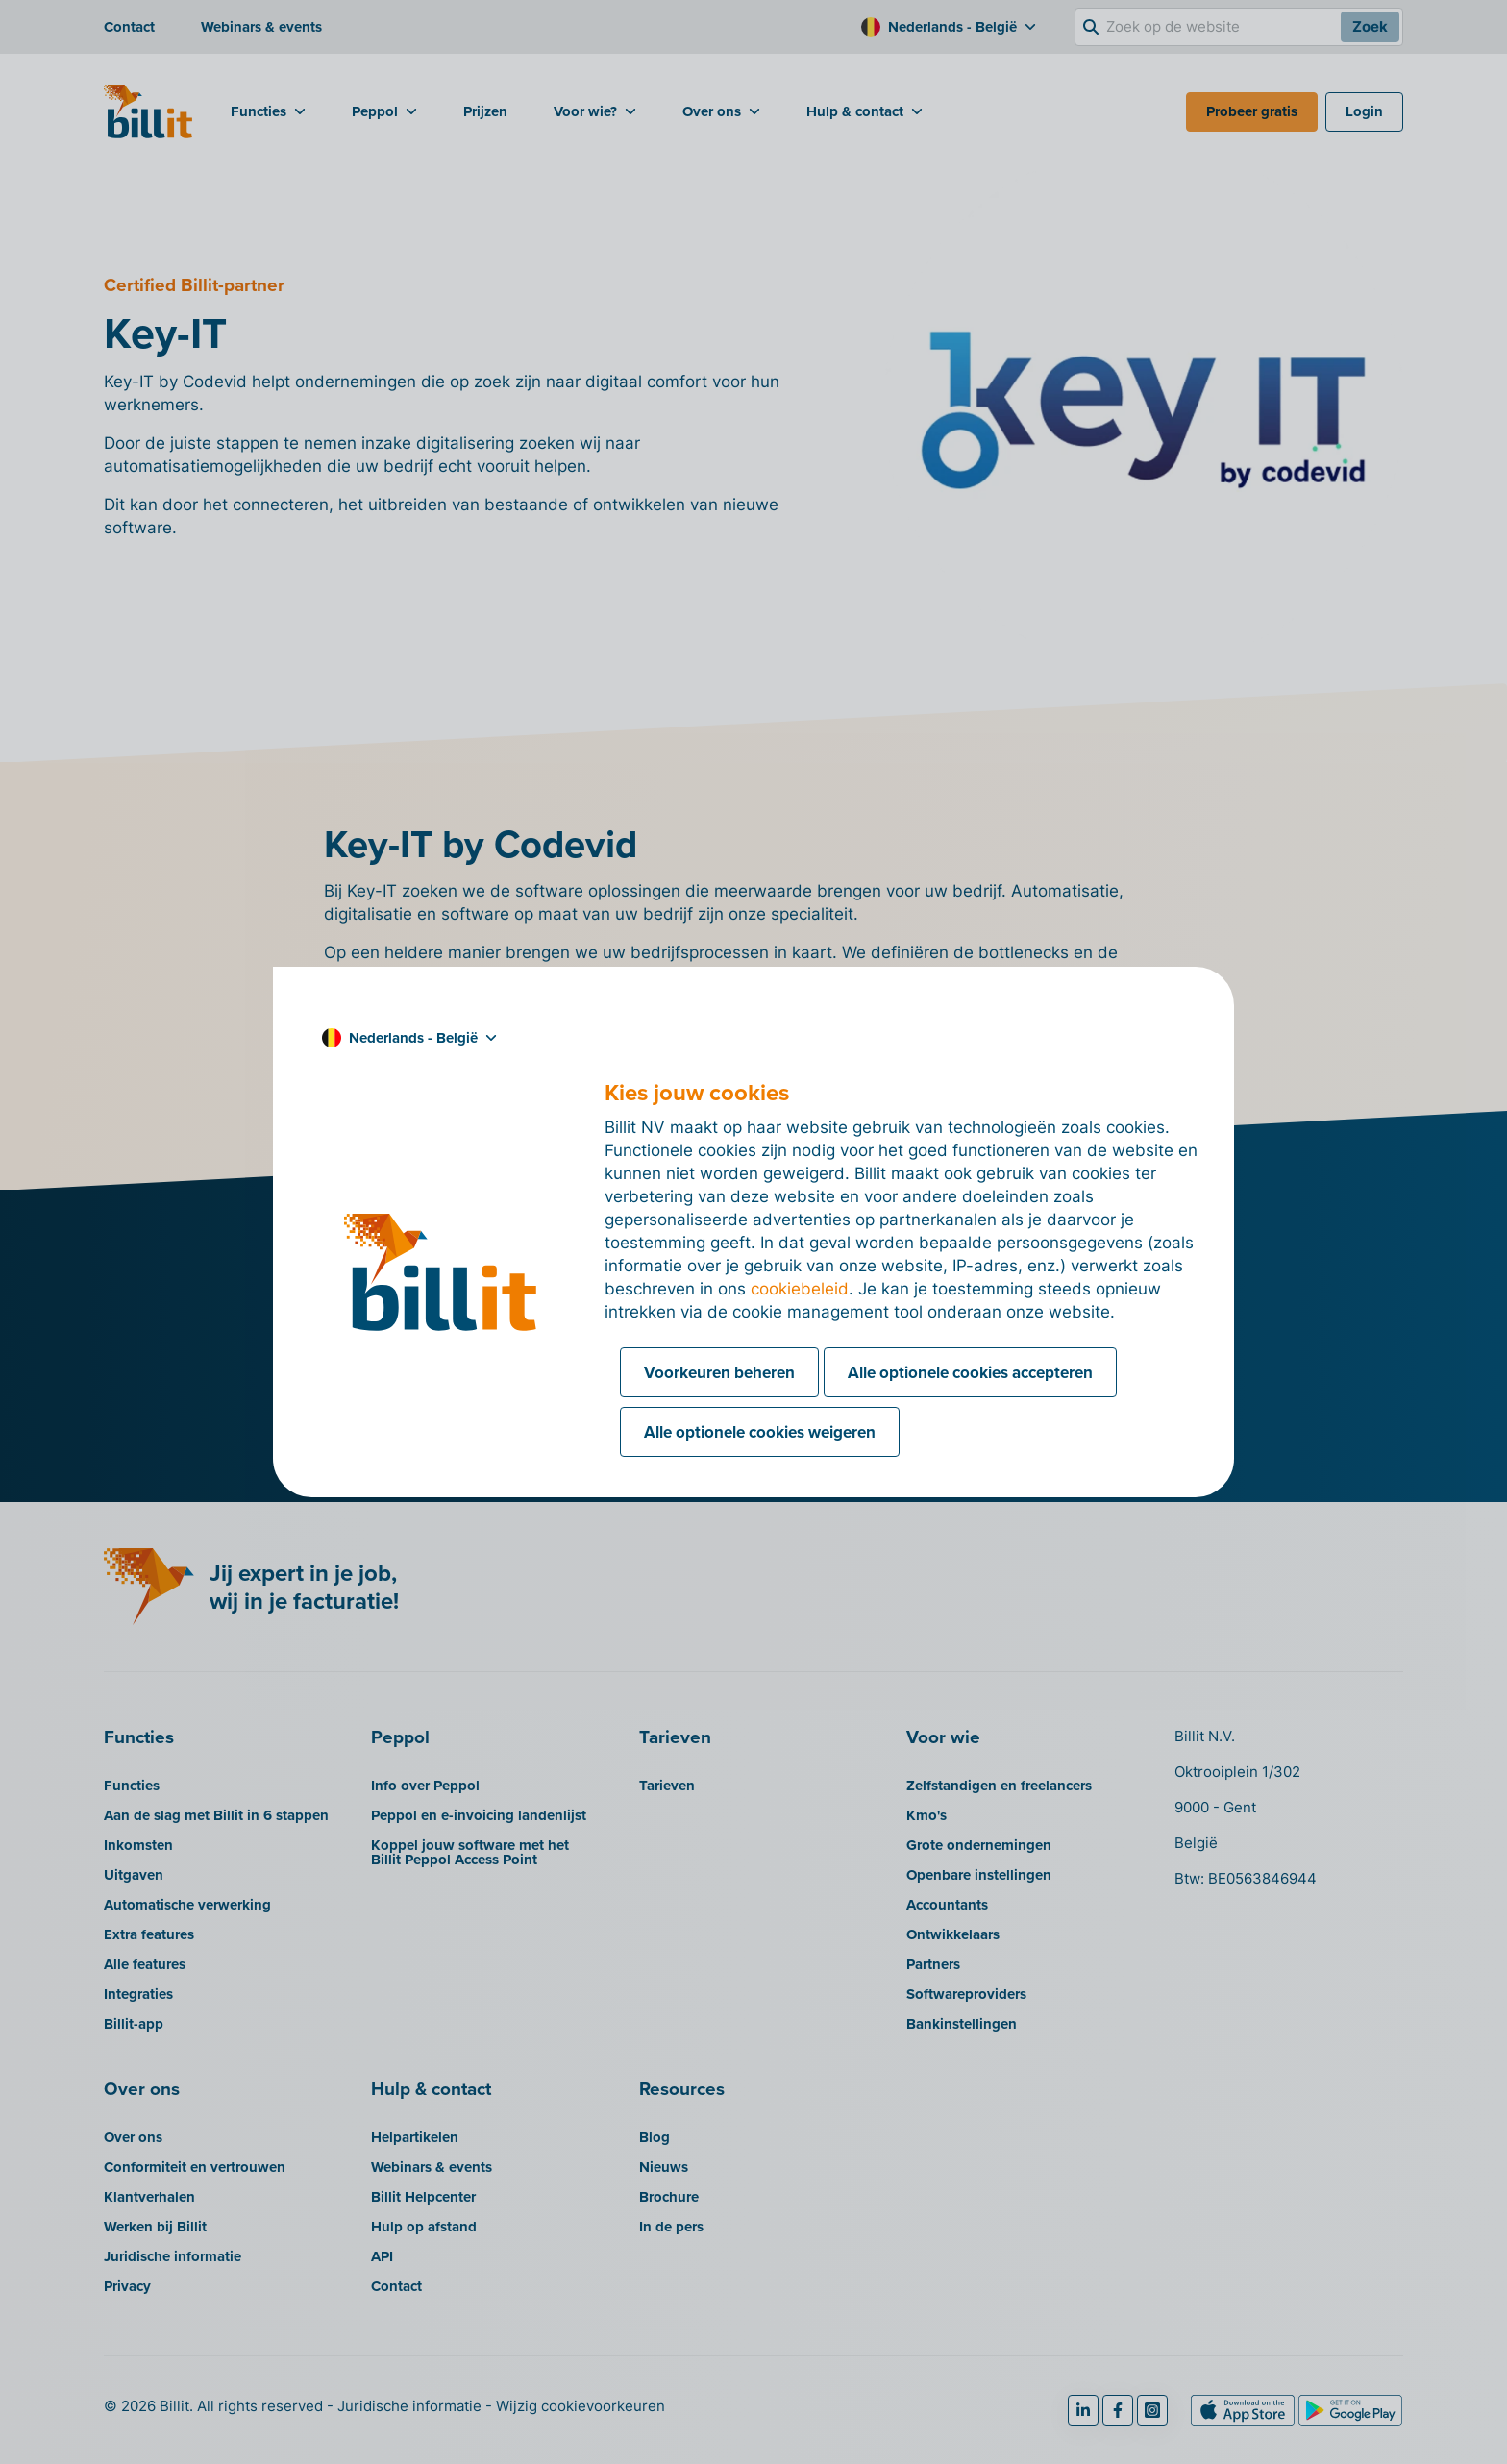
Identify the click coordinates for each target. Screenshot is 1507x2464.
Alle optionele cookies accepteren (970, 1372)
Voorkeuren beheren (719, 1372)
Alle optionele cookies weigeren (760, 1431)
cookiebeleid (800, 1288)
